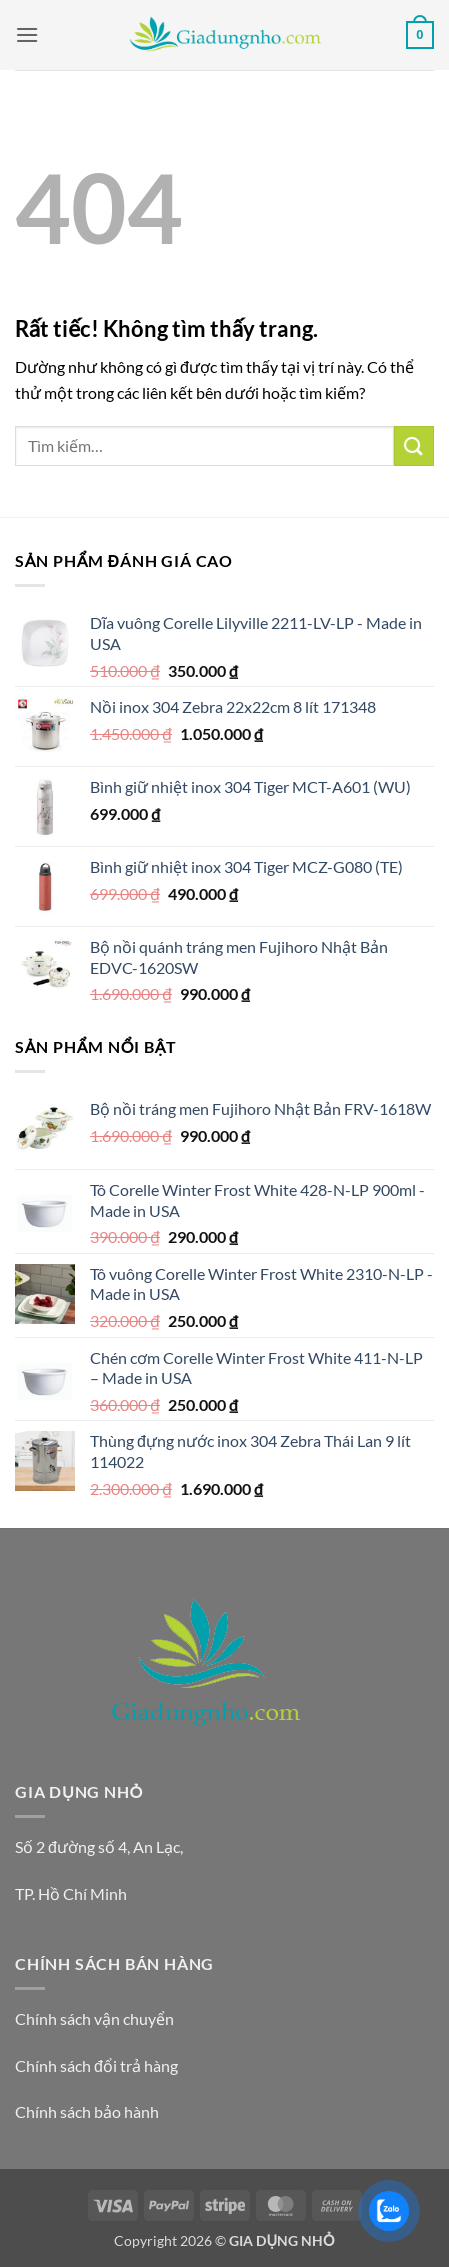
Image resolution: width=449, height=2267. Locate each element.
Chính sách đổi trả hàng (96, 2065)
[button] (27, 34)
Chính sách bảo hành (87, 2111)
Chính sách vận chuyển (94, 2018)
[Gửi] (414, 445)
